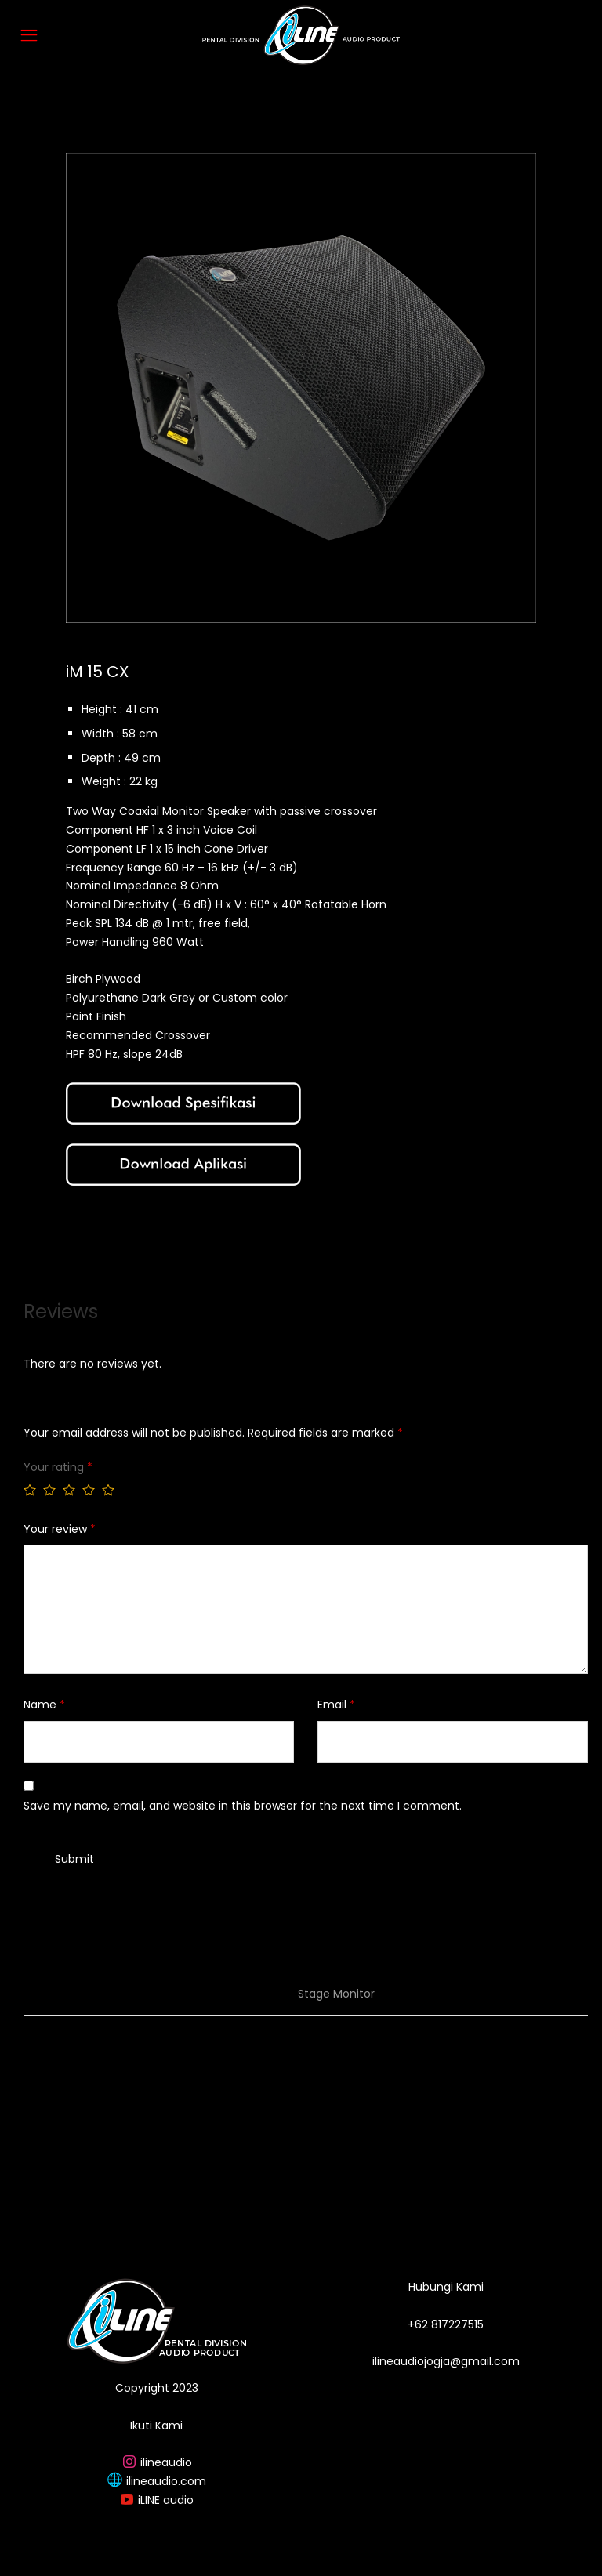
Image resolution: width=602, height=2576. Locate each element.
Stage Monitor (336, 1994)
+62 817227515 (446, 2324)
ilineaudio (166, 2462)
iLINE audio (166, 2500)
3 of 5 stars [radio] (69, 1490)
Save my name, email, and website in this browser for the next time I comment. (243, 1805)
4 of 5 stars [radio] (88, 1490)
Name (44, 1704)
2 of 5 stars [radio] (49, 1490)
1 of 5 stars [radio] (30, 1490)
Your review (60, 1529)
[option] (301, 388)
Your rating (58, 1467)
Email (336, 1704)
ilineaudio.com (166, 2481)
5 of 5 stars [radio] (108, 1490)
